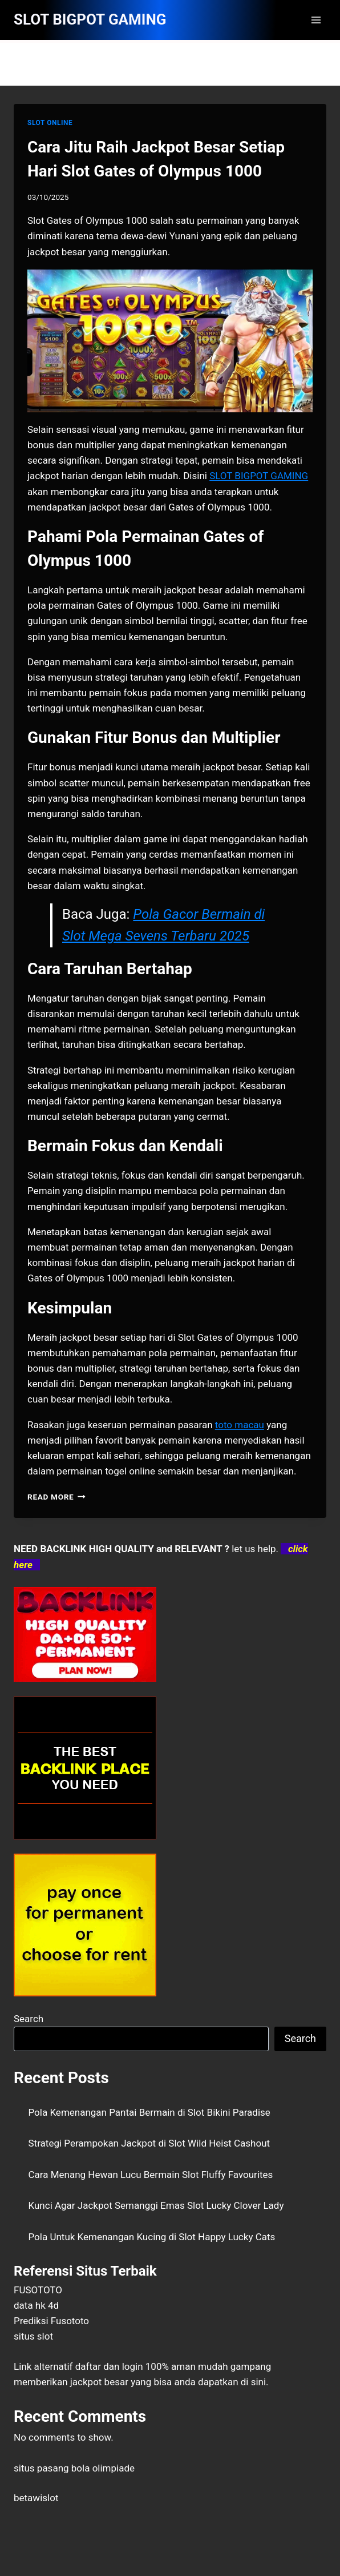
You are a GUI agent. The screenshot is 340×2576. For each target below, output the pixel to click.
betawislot (36, 2497)
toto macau (239, 1424)
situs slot (33, 2336)
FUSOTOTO (38, 2290)
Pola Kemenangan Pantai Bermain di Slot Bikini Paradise (149, 2112)
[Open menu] (315, 20)
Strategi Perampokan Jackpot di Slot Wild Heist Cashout (149, 2143)
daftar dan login (109, 2366)
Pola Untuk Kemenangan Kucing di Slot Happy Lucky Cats (152, 2237)
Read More (56, 1496)
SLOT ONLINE (49, 123)
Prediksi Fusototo (51, 2320)
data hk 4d (36, 2305)
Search (28, 2018)
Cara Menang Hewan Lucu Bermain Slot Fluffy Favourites (151, 2174)
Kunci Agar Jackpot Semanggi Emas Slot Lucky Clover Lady (156, 2205)
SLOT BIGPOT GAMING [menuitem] (258, 475)
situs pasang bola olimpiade (74, 2468)
